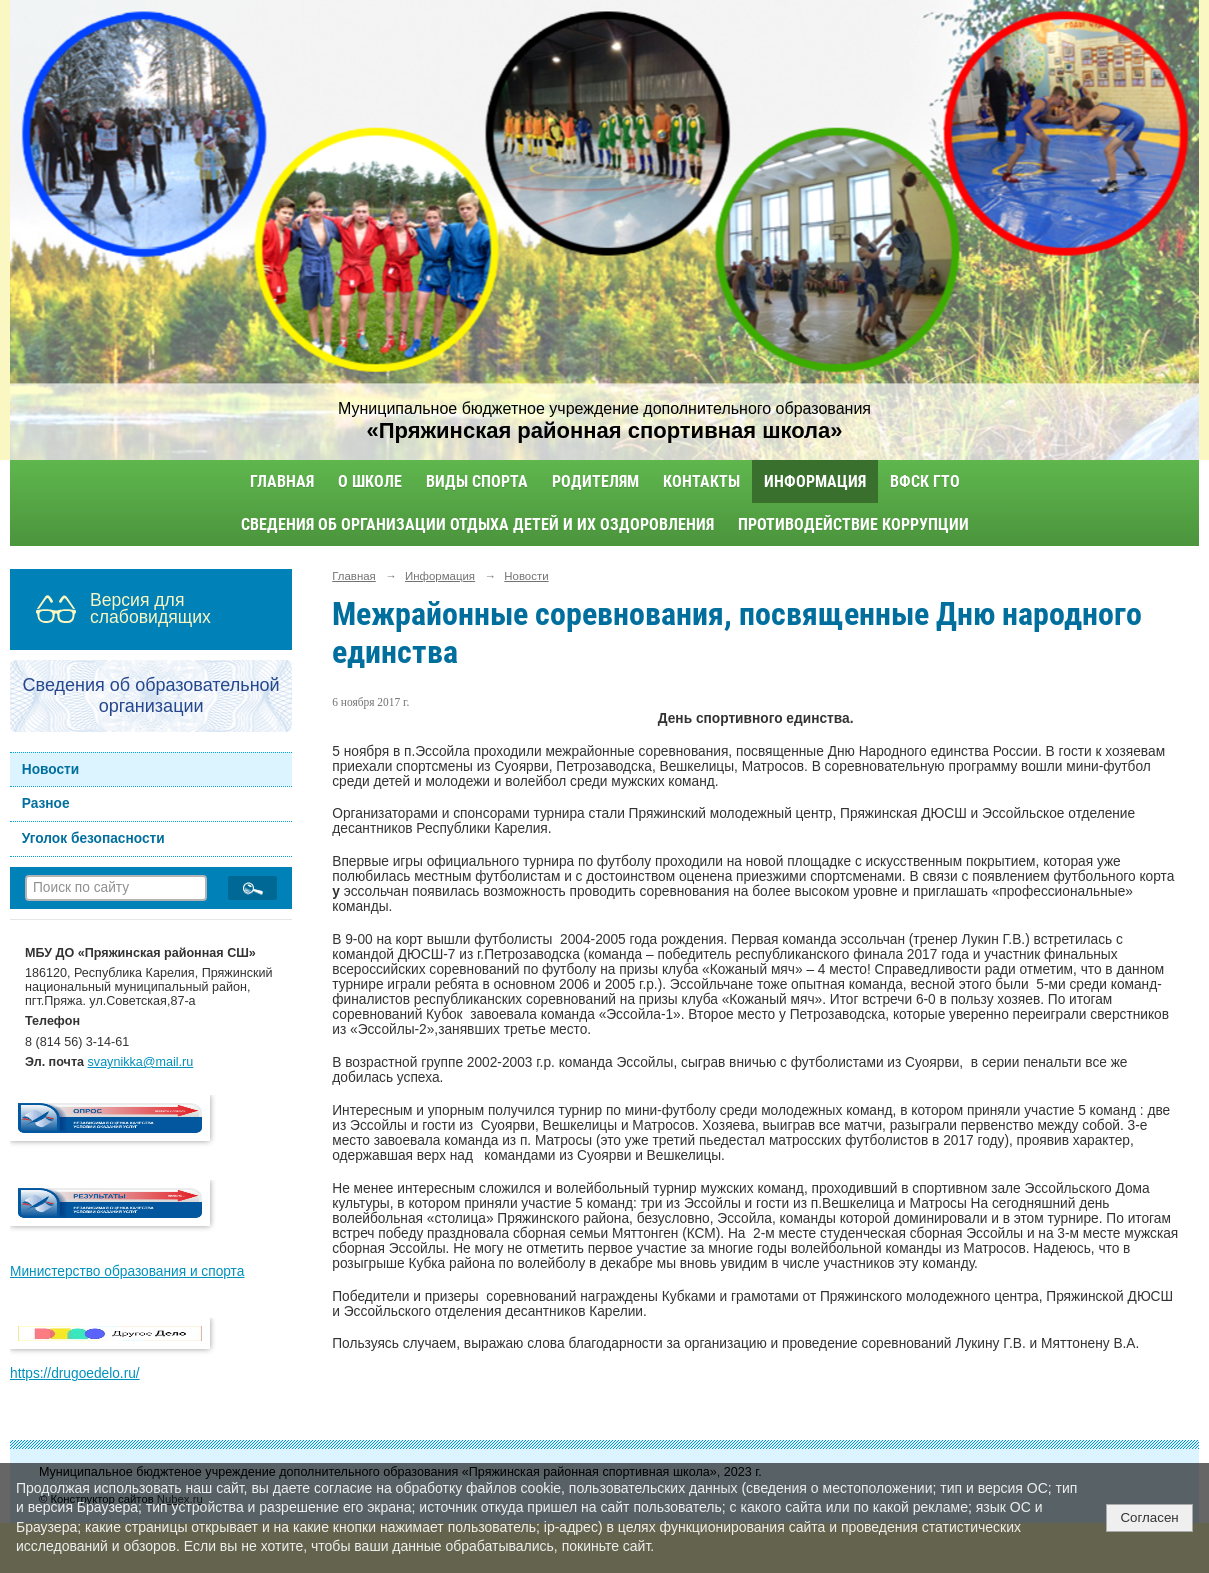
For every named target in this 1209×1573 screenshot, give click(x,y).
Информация (815, 481)
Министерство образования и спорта (127, 1271)
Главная (282, 481)
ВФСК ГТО (925, 481)
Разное (46, 803)
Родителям (595, 481)
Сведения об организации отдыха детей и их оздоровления (477, 524)
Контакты (701, 481)
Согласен (1149, 1517)
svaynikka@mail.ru (141, 1062)
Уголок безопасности (93, 838)
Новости (51, 769)
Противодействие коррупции (853, 524)
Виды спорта (477, 481)
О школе (370, 481)
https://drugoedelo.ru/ (75, 1373)
